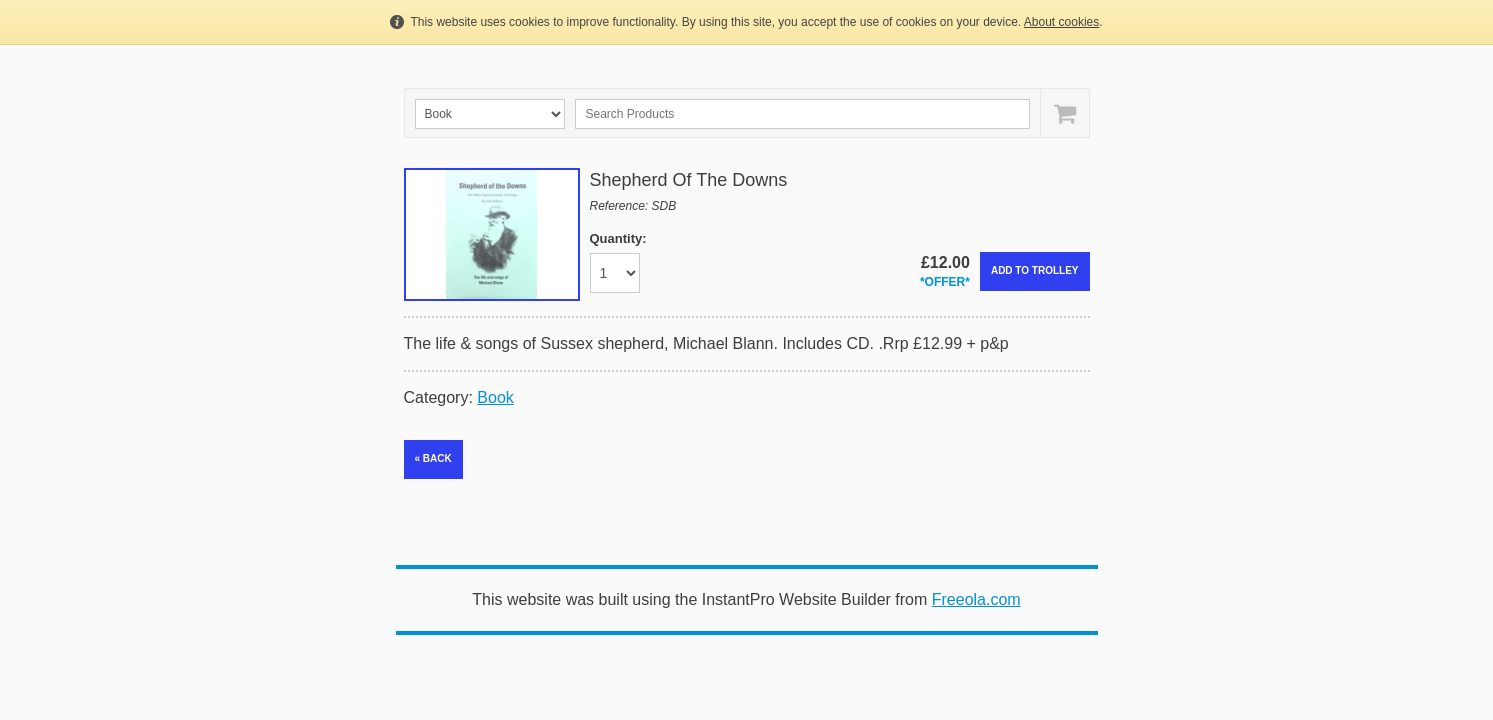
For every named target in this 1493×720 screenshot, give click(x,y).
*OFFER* (945, 282)
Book (495, 397)
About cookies (1061, 22)
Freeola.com (976, 599)
